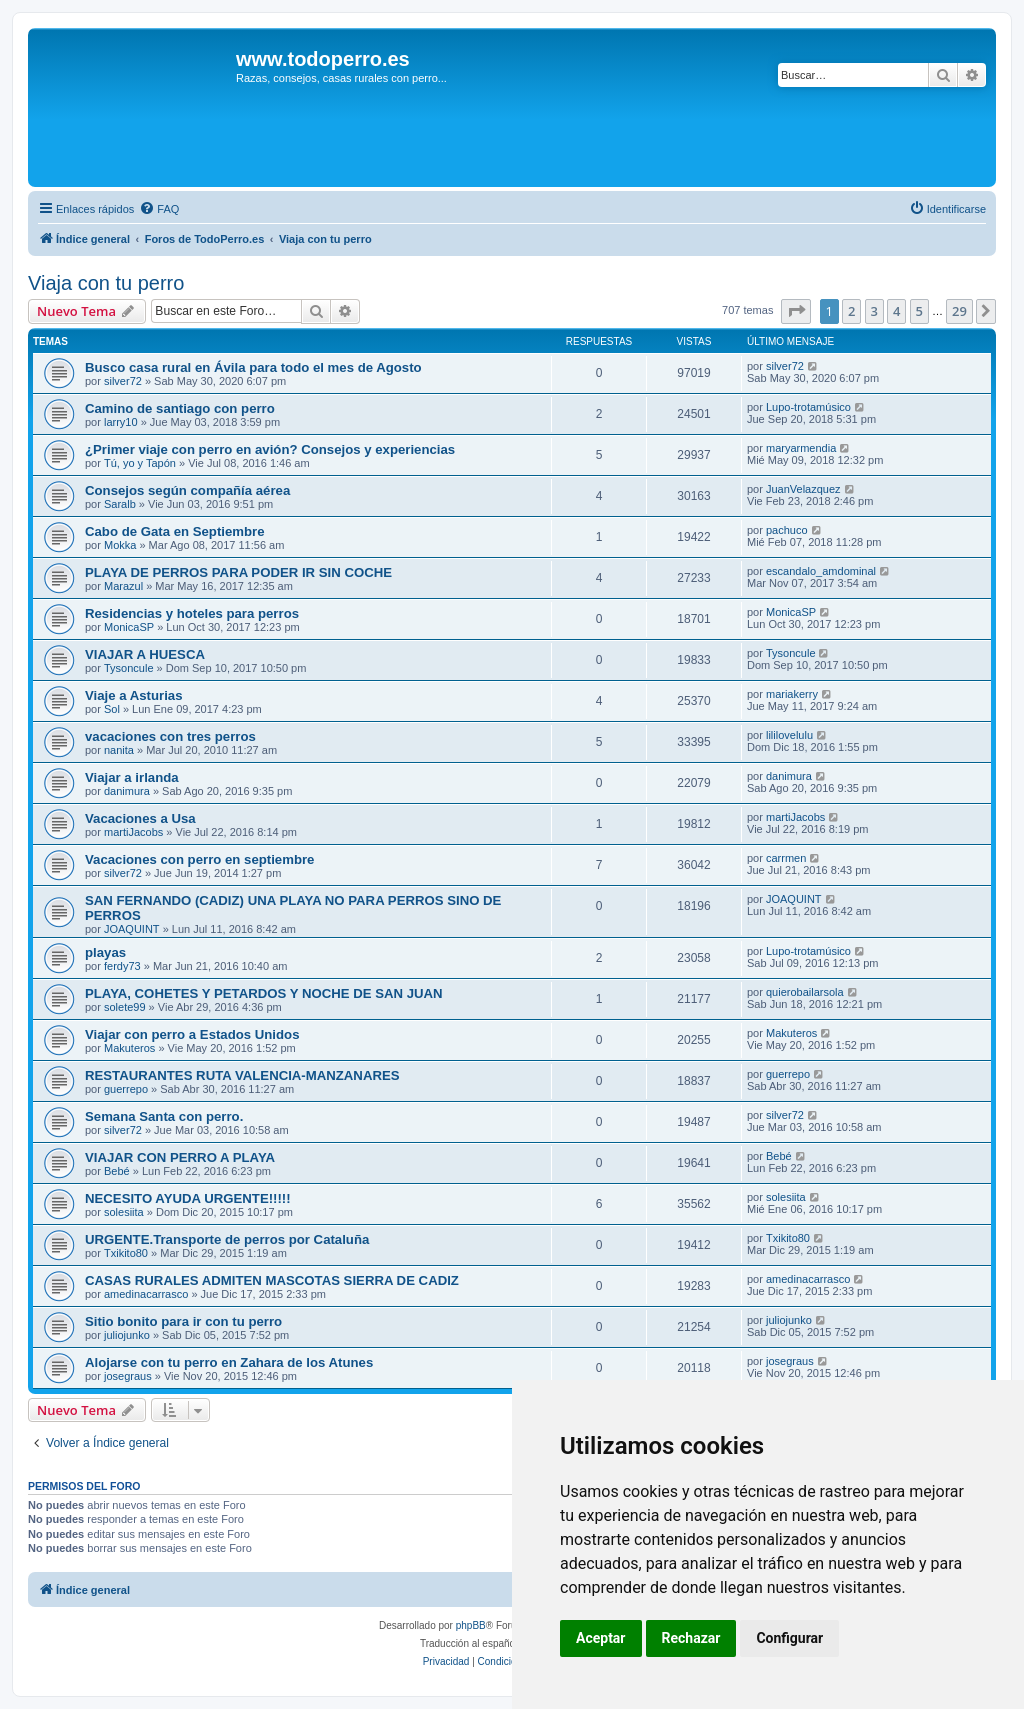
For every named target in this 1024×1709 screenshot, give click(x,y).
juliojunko (127, 1335)
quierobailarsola (805, 992)
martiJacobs (133, 832)
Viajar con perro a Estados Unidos (192, 1034)
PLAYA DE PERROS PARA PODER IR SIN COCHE (238, 572)
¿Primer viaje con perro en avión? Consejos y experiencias (270, 449)
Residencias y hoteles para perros (192, 613)
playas (105, 952)
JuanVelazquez (803, 489)
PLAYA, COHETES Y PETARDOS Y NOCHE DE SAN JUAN (264, 993)
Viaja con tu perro (106, 283)
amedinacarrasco (146, 1294)
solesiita (124, 1212)
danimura (127, 791)
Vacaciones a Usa (140, 818)
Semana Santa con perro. (164, 1116)
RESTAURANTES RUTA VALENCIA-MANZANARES (242, 1075)
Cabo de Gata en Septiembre (175, 531)
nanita (119, 750)
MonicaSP (129, 627)
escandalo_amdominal (821, 571)
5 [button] (919, 311)
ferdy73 (122, 966)
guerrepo (126, 1089)
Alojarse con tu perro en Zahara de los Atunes (229, 1362)
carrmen (786, 858)
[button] (796, 311)
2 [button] (851, 311)
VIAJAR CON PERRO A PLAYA (180, 1157)
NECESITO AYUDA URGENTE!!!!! (188, 1198)
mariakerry (792, 694)
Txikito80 (126, 1253)
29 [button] (959, 311)
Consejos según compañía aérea (187, 490)
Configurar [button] (789, 1638)
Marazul (123, 586)
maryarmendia (801, 448)
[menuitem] (159, 209)
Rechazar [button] (691, 1638)
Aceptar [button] (601, 1638)
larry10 (121, 422)
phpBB (471, 1625)
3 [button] (874, 311)
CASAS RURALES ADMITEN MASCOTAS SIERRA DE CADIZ (272, 1280)
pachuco (787, 530)
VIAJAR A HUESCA (145, 654)
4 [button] (896, 311)
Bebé (117, 1171)
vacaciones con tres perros (170, 736)
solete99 (125, 1007)
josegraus (128, 1376)
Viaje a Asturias (134, 695)
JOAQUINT (132, 929)
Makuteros (129, 1048)
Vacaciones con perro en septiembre (199, 859)
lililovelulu (789, 735)
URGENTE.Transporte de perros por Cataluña (227, 1239)
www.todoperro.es (323, 59)
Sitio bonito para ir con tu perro (183, 1321)
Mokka (120, 545)
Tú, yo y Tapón (140, 463)
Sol (112, 709)
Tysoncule (129, 668)
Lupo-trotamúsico (808, 407)
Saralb (120, 504)
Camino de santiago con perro (180, 408)
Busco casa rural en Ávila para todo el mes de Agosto (253, 367)
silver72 (123, 381)
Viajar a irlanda (132, 777)
